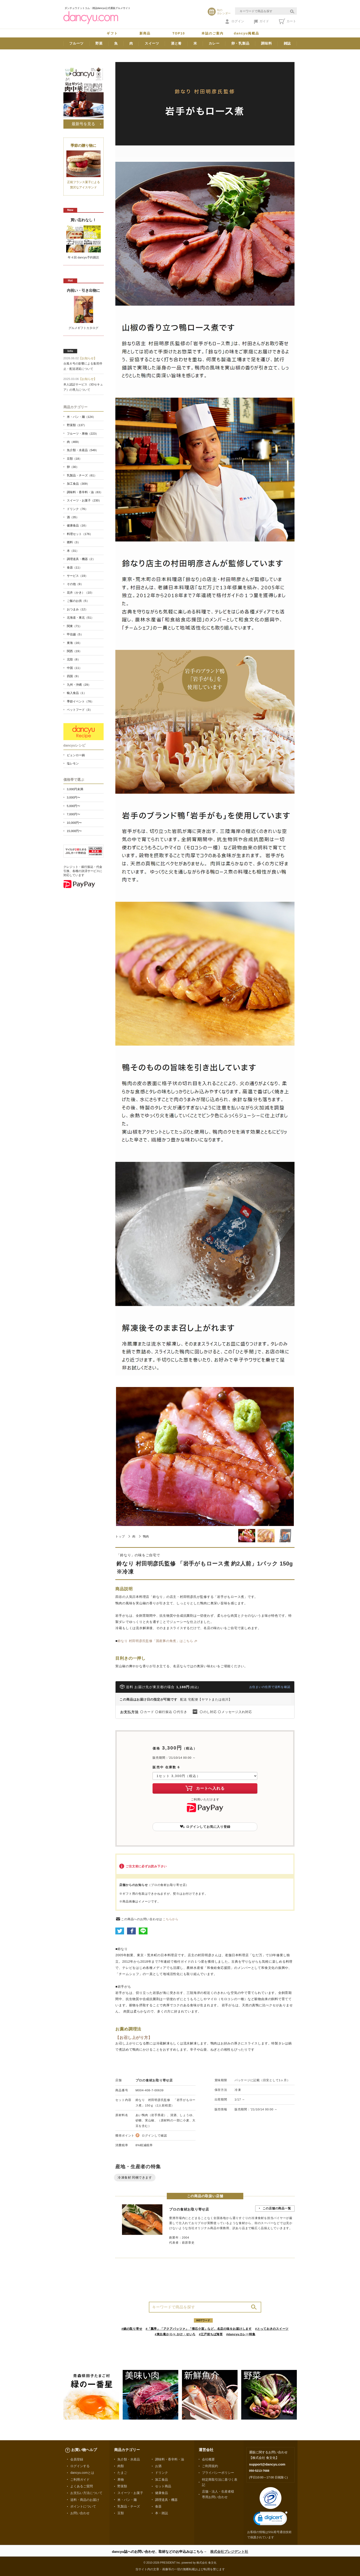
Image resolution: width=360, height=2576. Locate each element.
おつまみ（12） (77, 609)
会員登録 (76, 2459)
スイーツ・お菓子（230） (84, 500)
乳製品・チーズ (128, 2506)
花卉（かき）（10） (80, 592)
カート (287, 21)
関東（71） (74, 626)
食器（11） (74, 567)
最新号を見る (83, 124)
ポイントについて (83, 2506)
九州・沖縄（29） (79, 684)
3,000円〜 (73, 797)
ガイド (261, 21)
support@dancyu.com (267, 2464)
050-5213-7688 (259, 2470)
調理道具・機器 (166, 2500)
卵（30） (73, 467)
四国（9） (73, 676)
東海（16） (74, 643)
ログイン (234, 21)
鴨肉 (146, 1536)
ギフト (112, 33)
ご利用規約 (210, 2466)
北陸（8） (73, 659)
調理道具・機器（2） (81, 559)
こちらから (171, 1919)
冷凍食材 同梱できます (135, 2177)
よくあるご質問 (81, 2486)
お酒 (158, 2466)
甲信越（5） (75, 634)
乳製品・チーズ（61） (82, 475)
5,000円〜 (73, 806)
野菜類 (122, 2486)
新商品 (144, 33)
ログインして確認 (154, 2135)
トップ (120, 1536)
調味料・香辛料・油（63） (85, 492)
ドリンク (161, 2472)
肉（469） (74, 442)
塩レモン (73, 763)
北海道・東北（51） (80, 617)
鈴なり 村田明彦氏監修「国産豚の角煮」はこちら (155, 1641)
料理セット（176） (80, 534)
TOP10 (179, 33)
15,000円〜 (74, 831)
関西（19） (74, 651)
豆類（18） (74, 458)
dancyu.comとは (82, 2472)
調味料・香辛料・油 (169, 2459)
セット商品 (163, 2486)
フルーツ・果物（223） (83, 433)
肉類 (120, 2466)
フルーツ (76, 43)
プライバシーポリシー (218, 2472)
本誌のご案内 (212, 33)
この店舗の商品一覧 (277, 2208)
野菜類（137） (77, 425)
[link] (270, 2519)
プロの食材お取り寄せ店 (154, 2080)
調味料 (266, 43)
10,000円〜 (74, 822)
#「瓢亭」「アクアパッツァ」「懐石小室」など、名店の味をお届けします (199, 2328)
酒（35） (73, 517)
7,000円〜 (73, 814)
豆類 (120, 2513)
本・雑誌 (161, 2513)
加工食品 (161, 2479)
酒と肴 (176, 43)
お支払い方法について (86, 2493)
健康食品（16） (77, 525)
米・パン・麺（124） (81, 417)
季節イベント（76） (80, 701)
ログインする (80, 2466)
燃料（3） (73, 542)
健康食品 (161, 2493)
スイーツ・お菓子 (130, 2493)
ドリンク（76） (77, 509)
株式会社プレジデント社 (229, 2551)
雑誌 (287, 43)
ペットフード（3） (79, 709)
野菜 (99, 43)
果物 (120, 2479)
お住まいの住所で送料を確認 (269, 1687)
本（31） (73, 550)
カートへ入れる (204, 1788)
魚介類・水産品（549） (83, 450)
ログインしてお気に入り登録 (205, 1826)
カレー (214, 43)
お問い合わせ (80, 2513)
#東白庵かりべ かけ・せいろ (175, 2334)
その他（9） (75, 584)
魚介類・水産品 (128, 2459)
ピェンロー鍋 (76, 755)
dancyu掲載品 (246, 33)
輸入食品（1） (76, 693)
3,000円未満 (75, 789)
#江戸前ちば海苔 (211, 2334)
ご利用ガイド (80, 2479)
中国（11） (74, 668)
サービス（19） (77, 575)
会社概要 (208, 2459)
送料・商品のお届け (84, 2500)
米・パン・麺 (127, 2500)
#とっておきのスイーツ (272, 2328)
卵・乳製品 (240, 43)
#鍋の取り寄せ (132, 2328)
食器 (158, 2506)
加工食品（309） (78, 483)
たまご (122, 2472)
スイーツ (152, 43)
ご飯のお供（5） (78, 601)
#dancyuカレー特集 (240, 2334)
